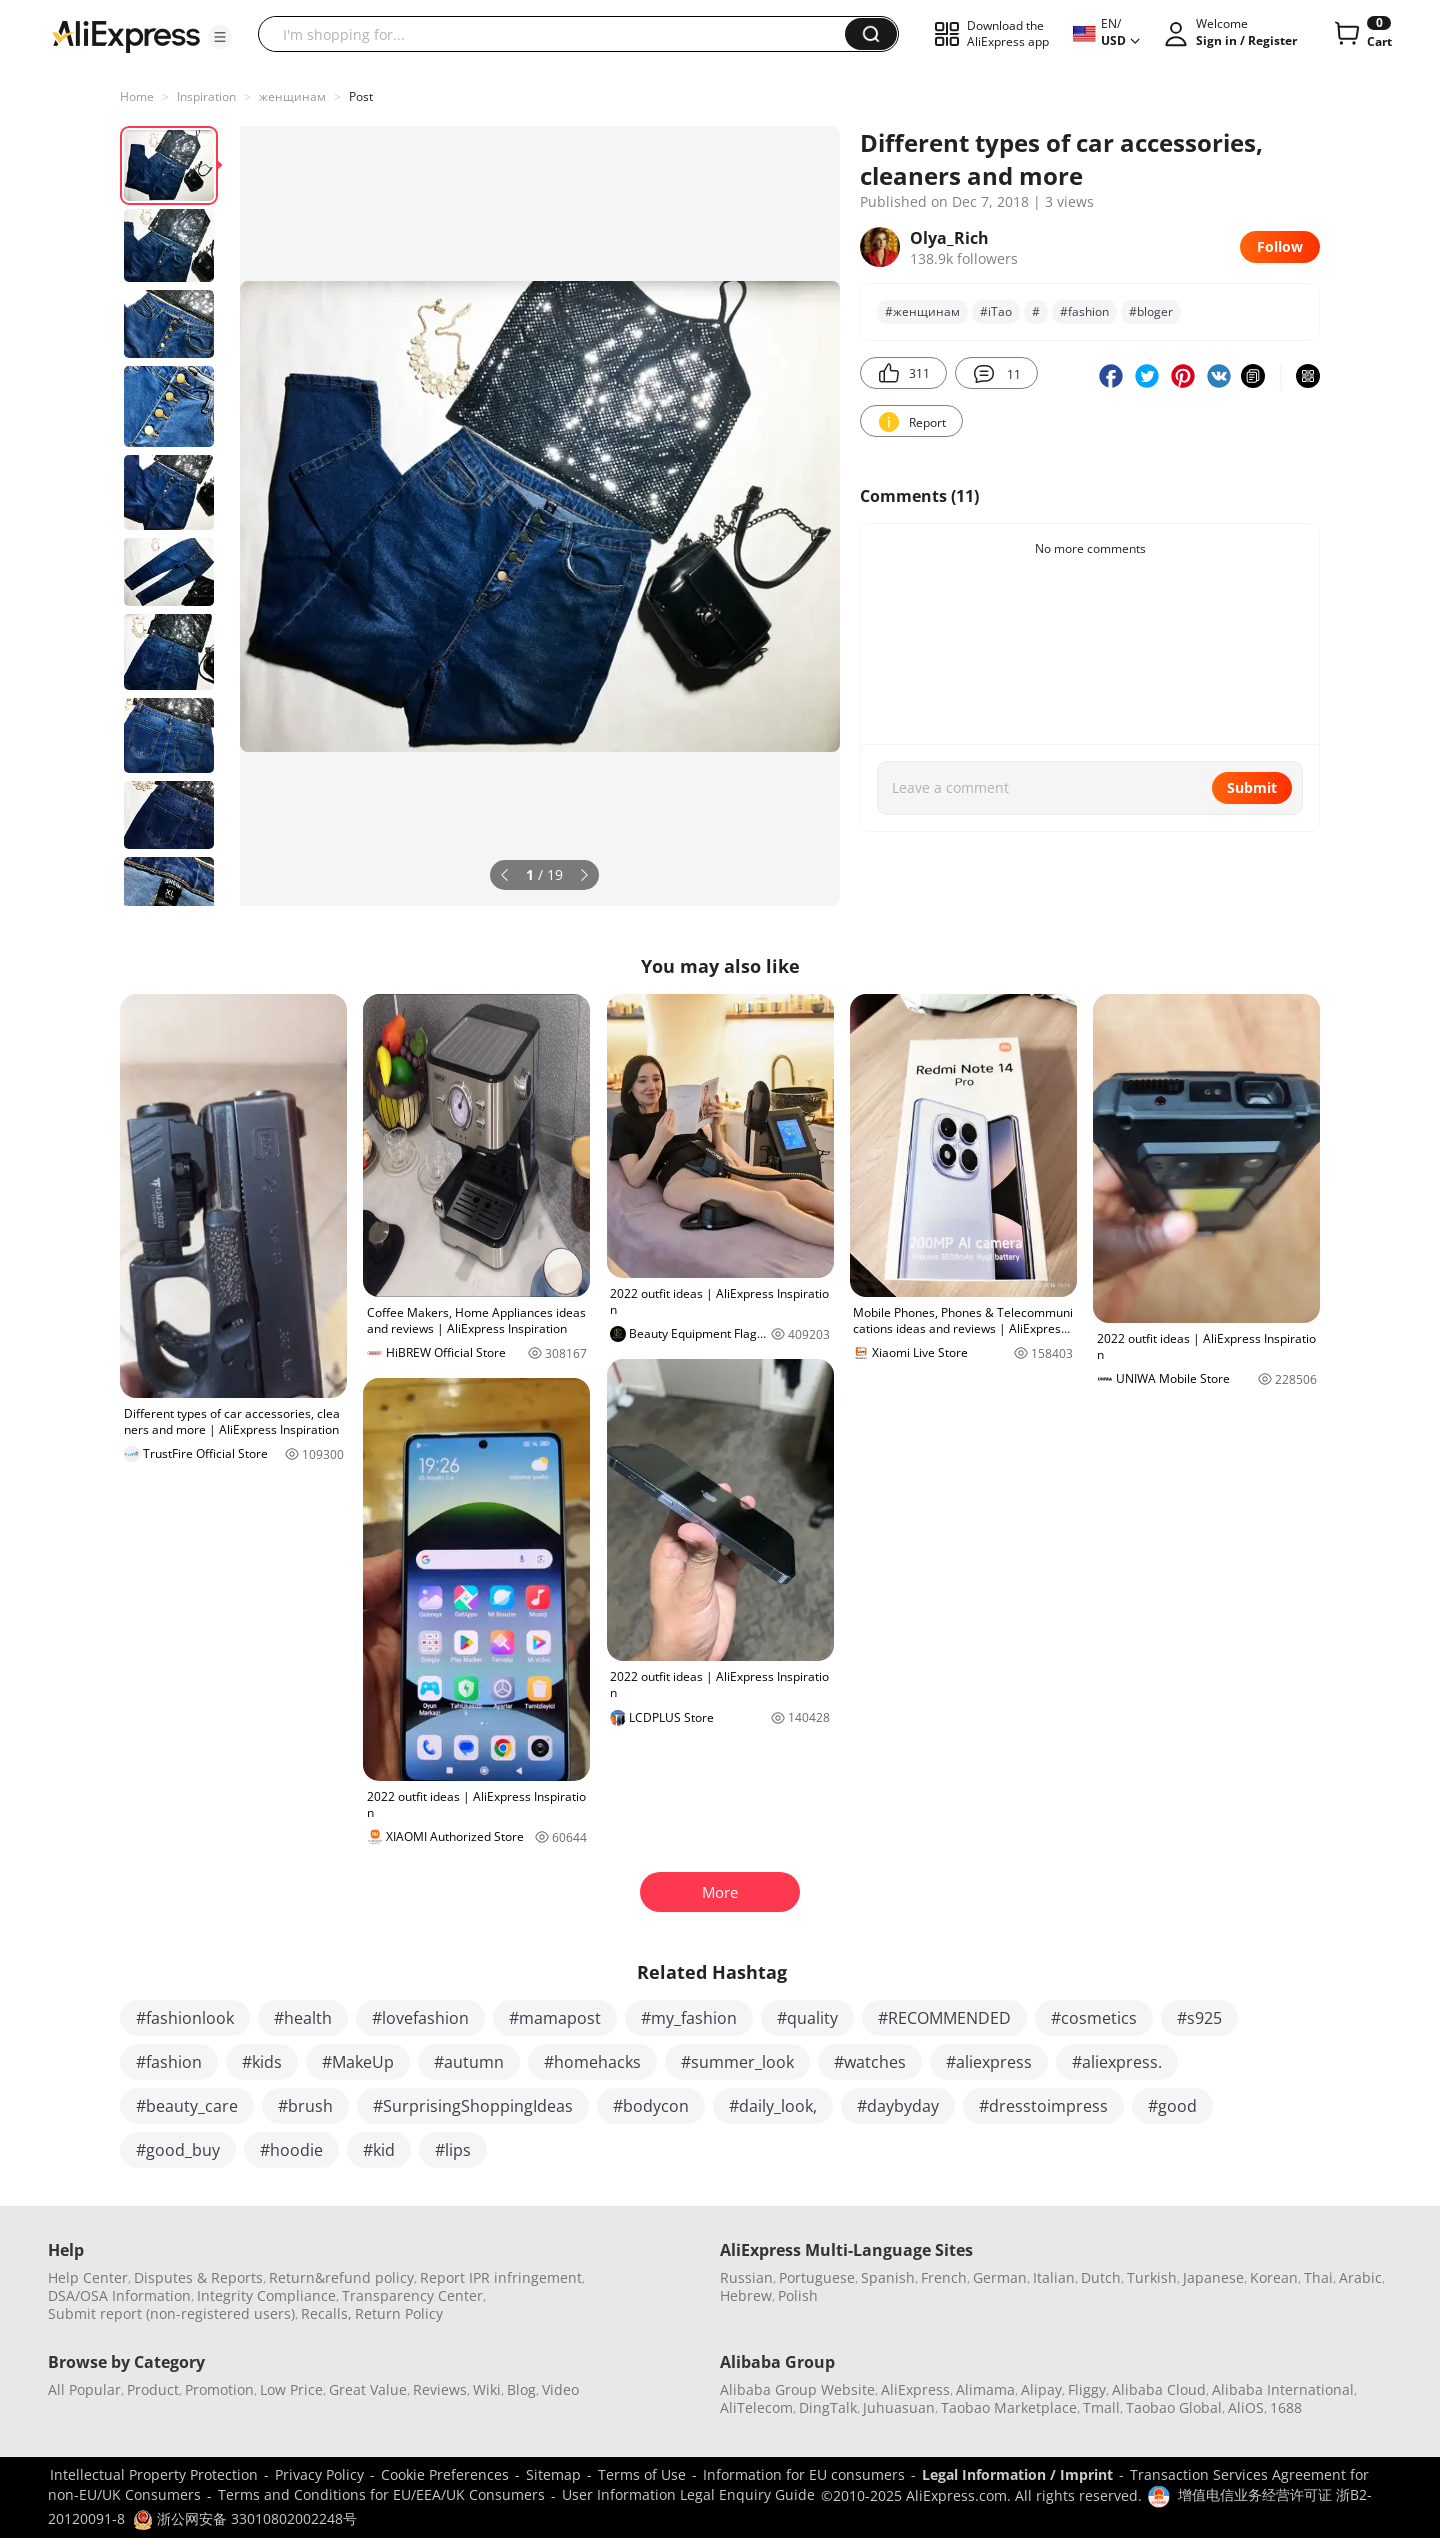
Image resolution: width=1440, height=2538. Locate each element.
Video (560, 2389)
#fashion (1084, 311)
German (1000, 2277)
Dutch (1101, 2277)
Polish (798, 2295)
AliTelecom (756, 2407)
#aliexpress (989, 2062)
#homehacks (592, 2062)
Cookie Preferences (445, 2474)
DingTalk (828, 2407)
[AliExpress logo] (126, 35)
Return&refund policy (341, 2277)
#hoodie (291, 2150)
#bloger (1151, 311)
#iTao (996, 311)
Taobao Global (1174, 2407)
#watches (870, 2062)
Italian (1054, 2277)
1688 (1286, 2407)
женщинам (292, 96)
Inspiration (206, 96)
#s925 (1199, 2018)
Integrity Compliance (266, 2295)
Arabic (1360, 2277)
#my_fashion (689, 2018)
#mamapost (555, 2018)
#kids (262, 2062)
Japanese (1213, 2277)
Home (137, 96)
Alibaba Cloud (1159, 2389)
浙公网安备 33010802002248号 (245, 2518)
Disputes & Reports (198, 2277)
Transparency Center (412, 2295)
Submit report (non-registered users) (171, 2313)
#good (1172, 2106)
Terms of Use (642, 2474)
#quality (807, 2018)
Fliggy (1087, 2389)
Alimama (985, 2389)
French (944, 2277)
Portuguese (817, 2277)
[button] (220, 37)
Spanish (888, 2277)
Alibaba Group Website (797, 2389)
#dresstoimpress (1043, 2106)
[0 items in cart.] (1361, 34)
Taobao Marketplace (1009, 2407)
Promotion (219, 2389)
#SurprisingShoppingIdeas (473, 2106)
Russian (746, 2277)
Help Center (88, 2277)
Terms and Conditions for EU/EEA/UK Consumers (381, 2494)
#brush (305, 2106)
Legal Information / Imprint (1017, 2474)
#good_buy (178, 2150)
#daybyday (898, 2106)
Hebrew (746, 2295)
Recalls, (326, 2313)
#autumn (469, 2062)
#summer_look (737, 2062)
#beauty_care (187, 2106)
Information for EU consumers (804, 2474)
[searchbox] (559, 34)
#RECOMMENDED (944, 2018)
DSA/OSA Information (119, 2295)
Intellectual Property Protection (154, 2474)
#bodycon (651, 2106)
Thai (1318, 2277)
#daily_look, (773, 2106)
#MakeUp (358, 2062)
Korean (1274, 2277)
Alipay (1041, 2389)
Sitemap (553, 2474)
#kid (379, 2150)
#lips (453, 2150)
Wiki (487, 2389)
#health (303, 2018)
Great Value (368, 2389)
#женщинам (922, 311)
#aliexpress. (1117, 2062)
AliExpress (915, 2389)
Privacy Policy (319, 2474)
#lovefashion (420, 2018)
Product (153, 2389)
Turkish (1152, 2277)
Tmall (1101, 2407)
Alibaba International (1283, 2389)
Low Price (291, 2389)
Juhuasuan (899, 2407)
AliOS (1246, 2407)
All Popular (84, 2389)
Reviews (440, 2389)
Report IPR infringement (501, 2277)
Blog (521, 2389)
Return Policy (399, 2313)
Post (361, 96)
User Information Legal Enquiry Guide (688, 2494)
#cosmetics (1094, 2018)
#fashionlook (185, 2018)
